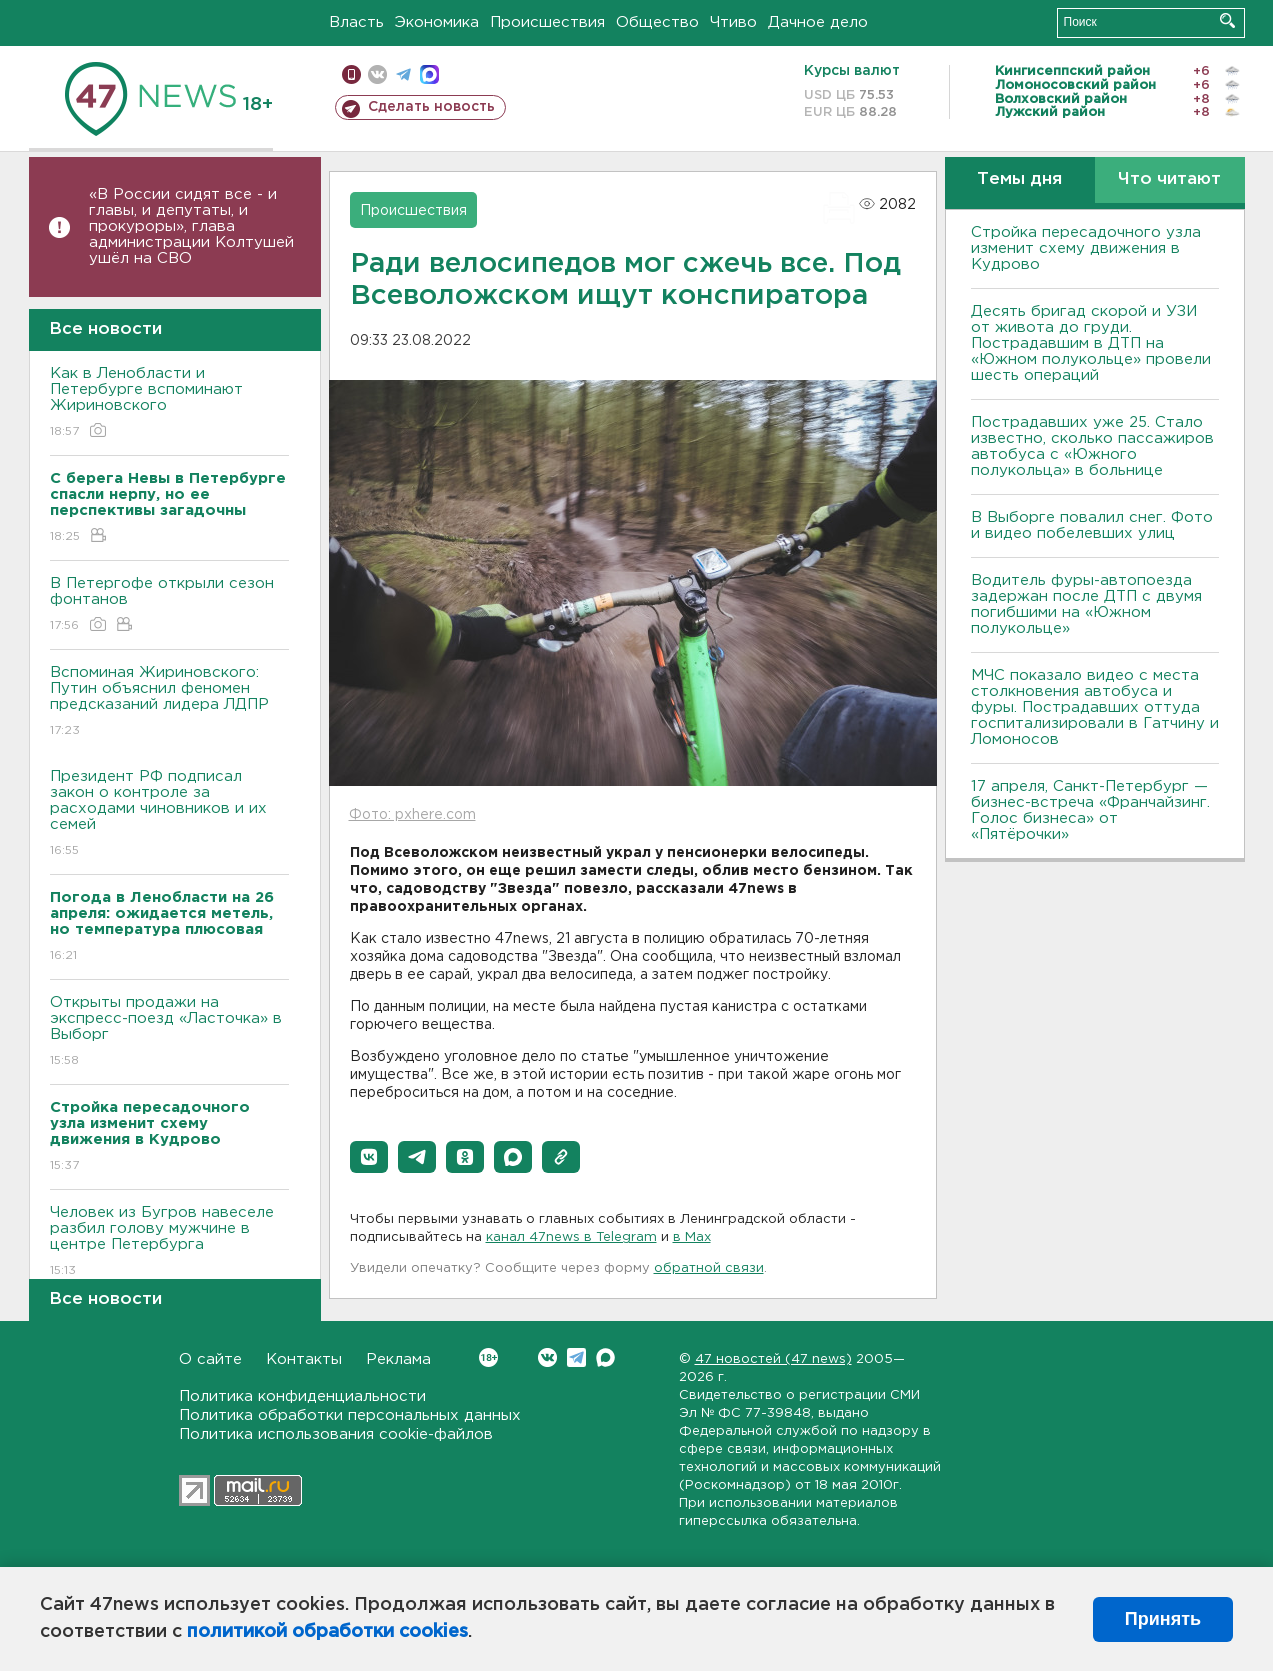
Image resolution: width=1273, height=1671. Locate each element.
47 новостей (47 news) (773, 1359)
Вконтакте (488, 1357)
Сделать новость (431, 107)
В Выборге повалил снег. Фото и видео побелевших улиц (1092, 525)
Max (605, 1357)
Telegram (576, 1357)
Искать (1227, 20)
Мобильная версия (351, 74)
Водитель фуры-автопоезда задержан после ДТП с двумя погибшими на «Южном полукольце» (1086, 604)
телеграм (403, 74)
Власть (356, 22)
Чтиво (733, 22)
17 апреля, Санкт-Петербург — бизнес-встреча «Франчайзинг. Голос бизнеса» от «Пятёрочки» (1090, 810)
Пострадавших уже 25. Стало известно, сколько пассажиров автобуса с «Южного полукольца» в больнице (1092, 446)
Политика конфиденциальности (302, 1396)
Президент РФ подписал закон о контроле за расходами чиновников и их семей (169, 814)
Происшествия (547, 22)
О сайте (210, 1359)
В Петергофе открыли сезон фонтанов (169, 605)
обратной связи (709, 1268)
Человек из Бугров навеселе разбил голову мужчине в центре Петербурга (169, 1242)
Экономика (437, 22)
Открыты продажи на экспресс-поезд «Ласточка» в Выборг (169, 1032)
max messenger (429, 74)
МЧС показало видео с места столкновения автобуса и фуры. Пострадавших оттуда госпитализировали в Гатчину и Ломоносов (1095, 707)
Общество (657, 22)
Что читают (1169, 179)
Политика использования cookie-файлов (336, 1434)
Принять (1163, 1619)
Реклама (398, 1359)
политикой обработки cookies (327, 1632)
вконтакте (377, 74)
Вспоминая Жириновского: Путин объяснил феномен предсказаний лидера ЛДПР (169, 702)
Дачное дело (818, 22)
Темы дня (1019, 179)
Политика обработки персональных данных (350, 1415)
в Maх (692, 1237)
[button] (369, 1157)
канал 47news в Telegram (571, 1237)
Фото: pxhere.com (412, 815)
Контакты (304, 1359)
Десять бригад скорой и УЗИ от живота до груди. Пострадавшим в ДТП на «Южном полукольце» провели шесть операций (1091, 343)
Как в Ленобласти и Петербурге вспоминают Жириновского (169, 403)
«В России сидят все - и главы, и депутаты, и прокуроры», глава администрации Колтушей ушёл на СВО (191, 226)
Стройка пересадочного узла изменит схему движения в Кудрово (1086, 248)
